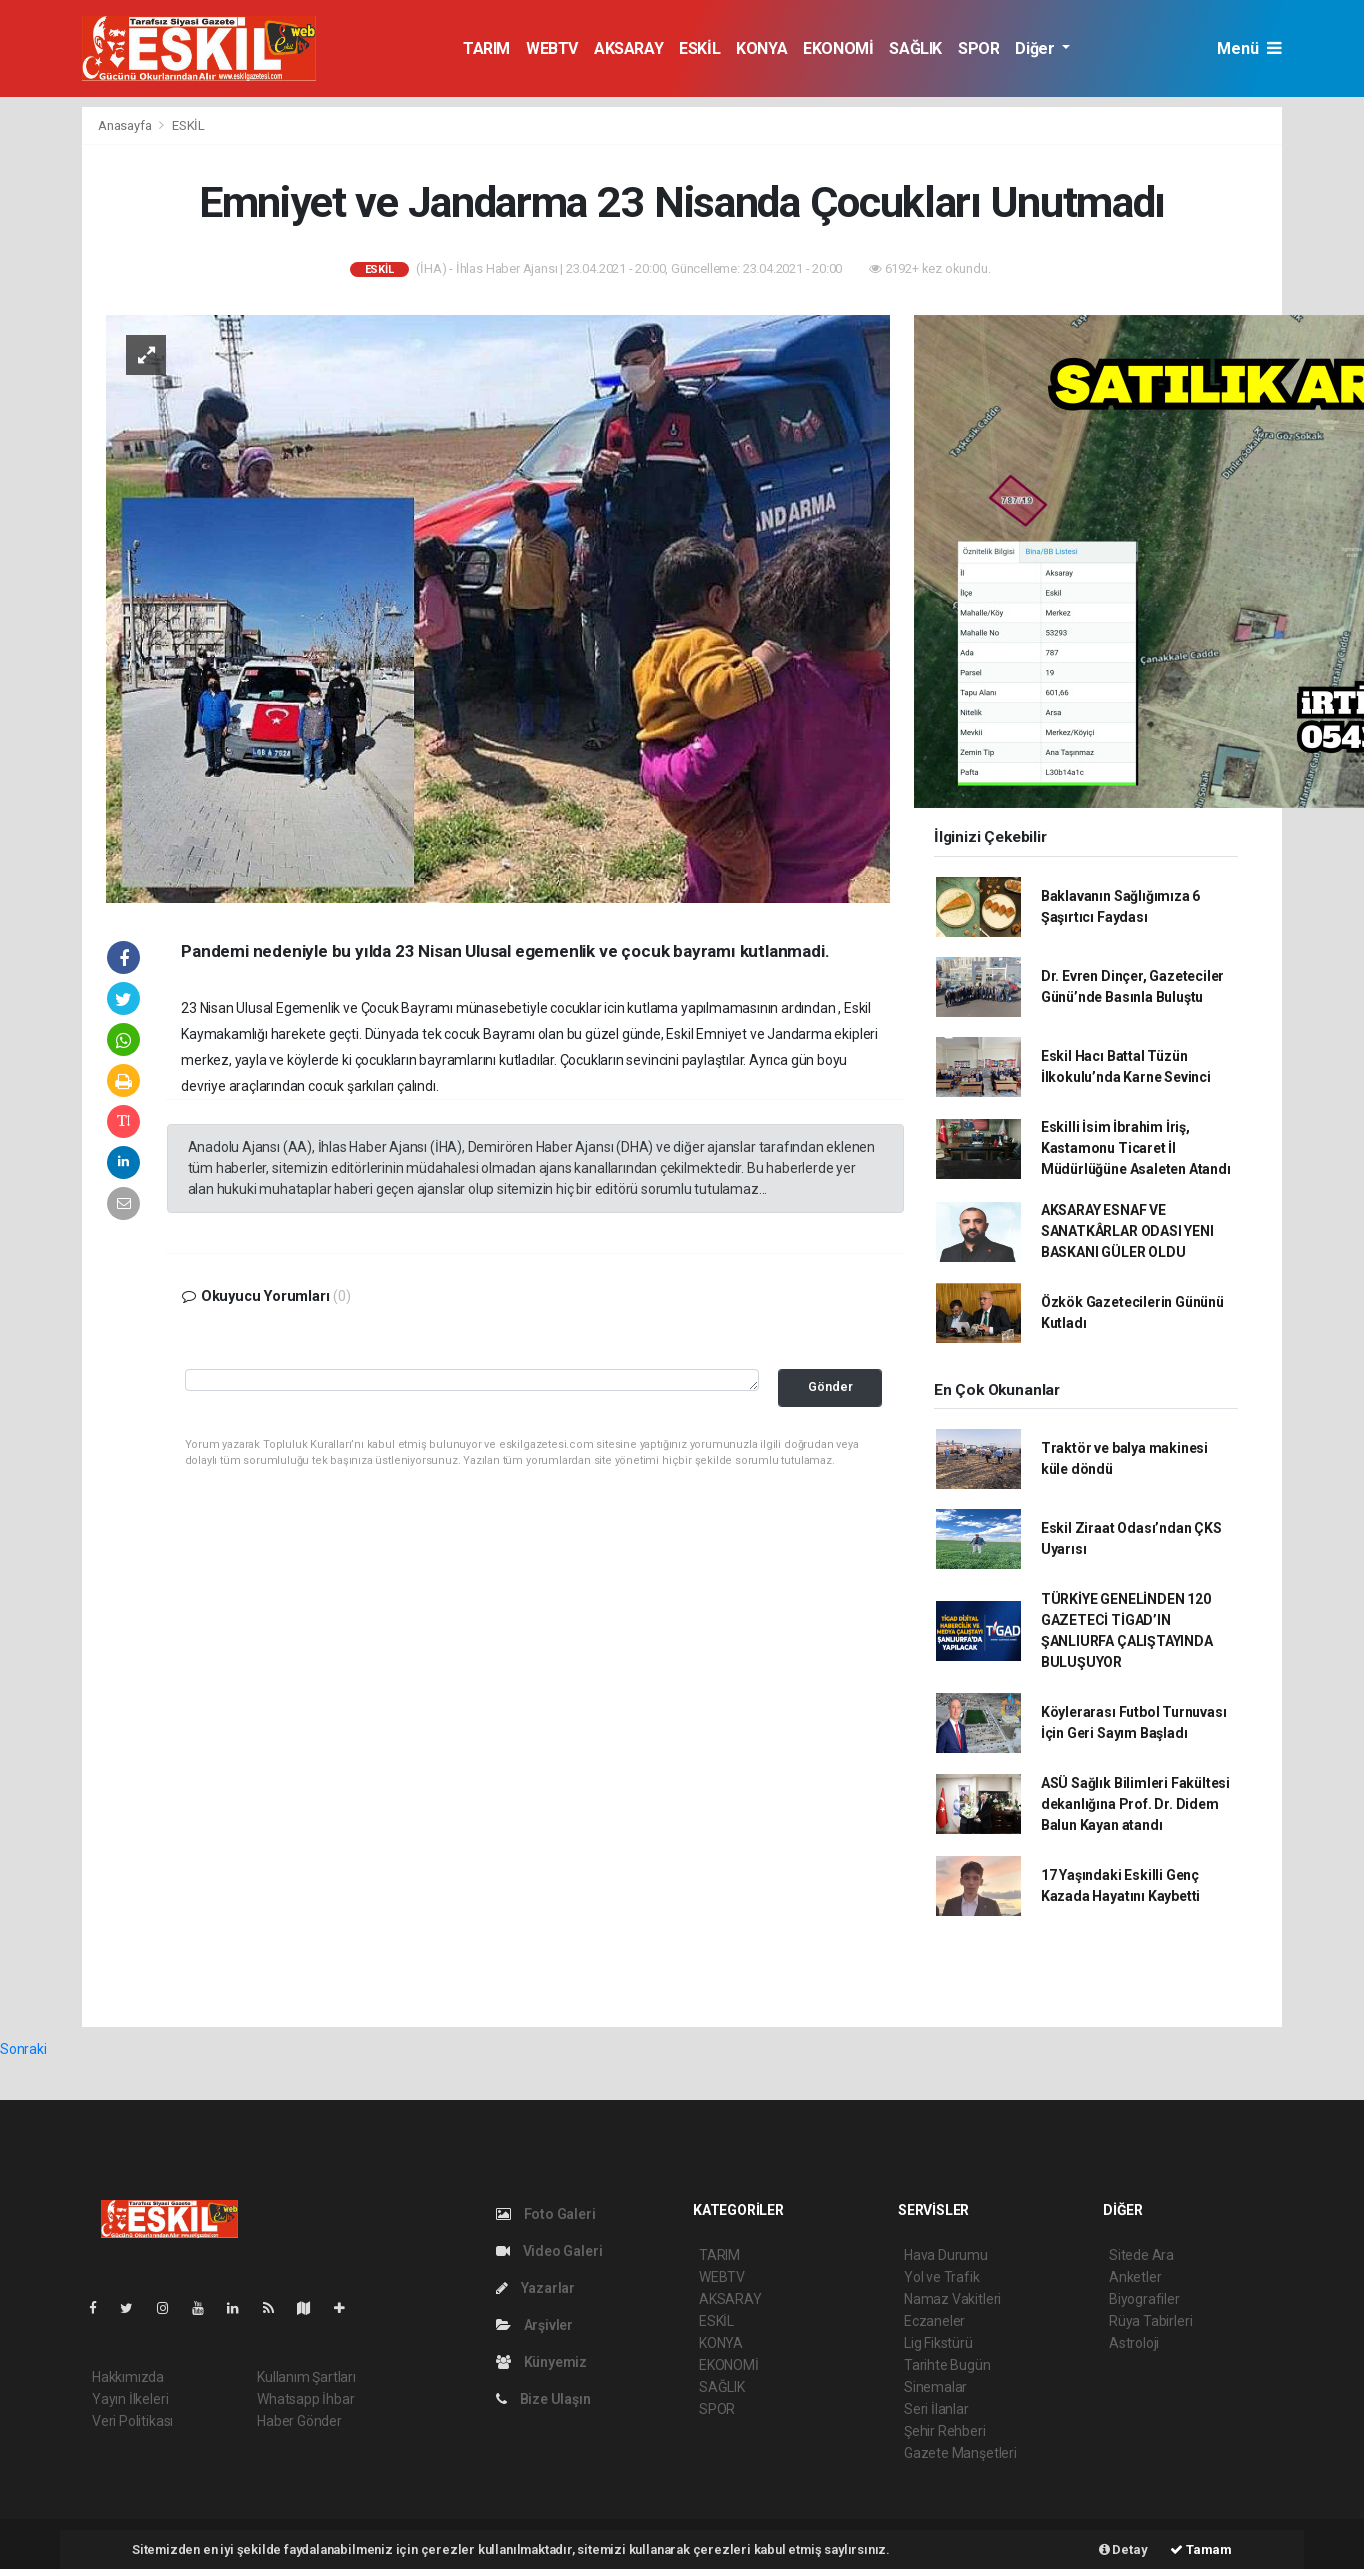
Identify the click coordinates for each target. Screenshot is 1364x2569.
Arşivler (534, 2325)
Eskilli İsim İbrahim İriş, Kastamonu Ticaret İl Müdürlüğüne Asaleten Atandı (1136, 1148)
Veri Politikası (132, 2421)
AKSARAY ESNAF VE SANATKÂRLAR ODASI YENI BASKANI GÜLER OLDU (1127, 1231)
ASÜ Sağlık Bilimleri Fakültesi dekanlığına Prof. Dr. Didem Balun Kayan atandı (1135, 1804)
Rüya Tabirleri (1150, 2321)
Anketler (1135, 2277)
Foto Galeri (546, 2214)
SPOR (978, 48)
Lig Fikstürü (938, 2343)
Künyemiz (541, 2362)
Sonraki (23, 2049)
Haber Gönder (299, 2421)
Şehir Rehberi (945, 2431)
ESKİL (699, 48)
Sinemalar (935, 2387)
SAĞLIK (915, 48)
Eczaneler (934, 2321)
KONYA (761, 48)
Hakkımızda (128, 2377)
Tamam (1201, 2549)
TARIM (486, 48)
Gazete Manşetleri (960, 2453)
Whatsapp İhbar (305, 2399)
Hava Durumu (946, 2255)
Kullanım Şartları (306, 2377)
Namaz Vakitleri (952, 2299)
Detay (1123, 2549)
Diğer (1036, 48)
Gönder (830, 1386)
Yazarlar (535, 2288)
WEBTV (552, 48)
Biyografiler (1144, 2299)
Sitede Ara (1141, 2255)
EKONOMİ (838, 48)
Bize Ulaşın (543, 2399)
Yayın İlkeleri (130, 2399)
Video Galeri (549, 2251)
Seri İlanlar (936, 2409)
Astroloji (1134, 2343)
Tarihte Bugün (947, 2365)
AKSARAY (628, 48)
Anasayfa (126, 125)
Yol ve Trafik (942, 2277)
